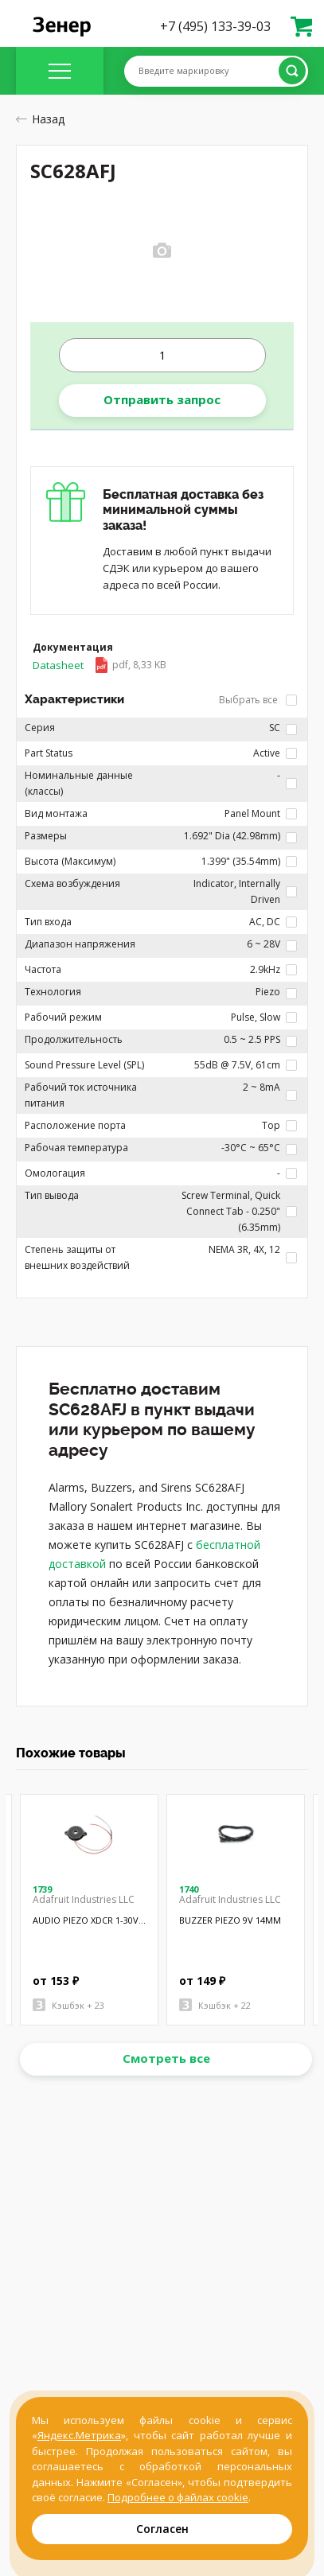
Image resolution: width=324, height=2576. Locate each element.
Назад (40, 118)
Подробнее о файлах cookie (177, 2497)
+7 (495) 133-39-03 (215, 26)
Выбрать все (258, 699)
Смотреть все (166, 2058)
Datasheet (99, 665)
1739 (42, 1889)
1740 (188, 1889)
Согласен (162, 2528)
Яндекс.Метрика (79, 2435)
